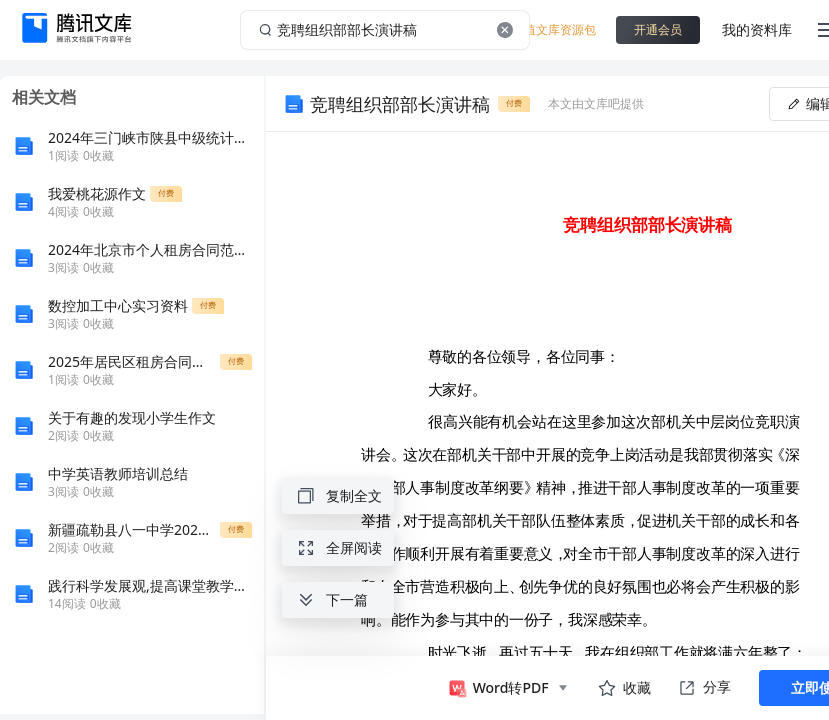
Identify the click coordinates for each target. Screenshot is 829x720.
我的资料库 (757, 29)
